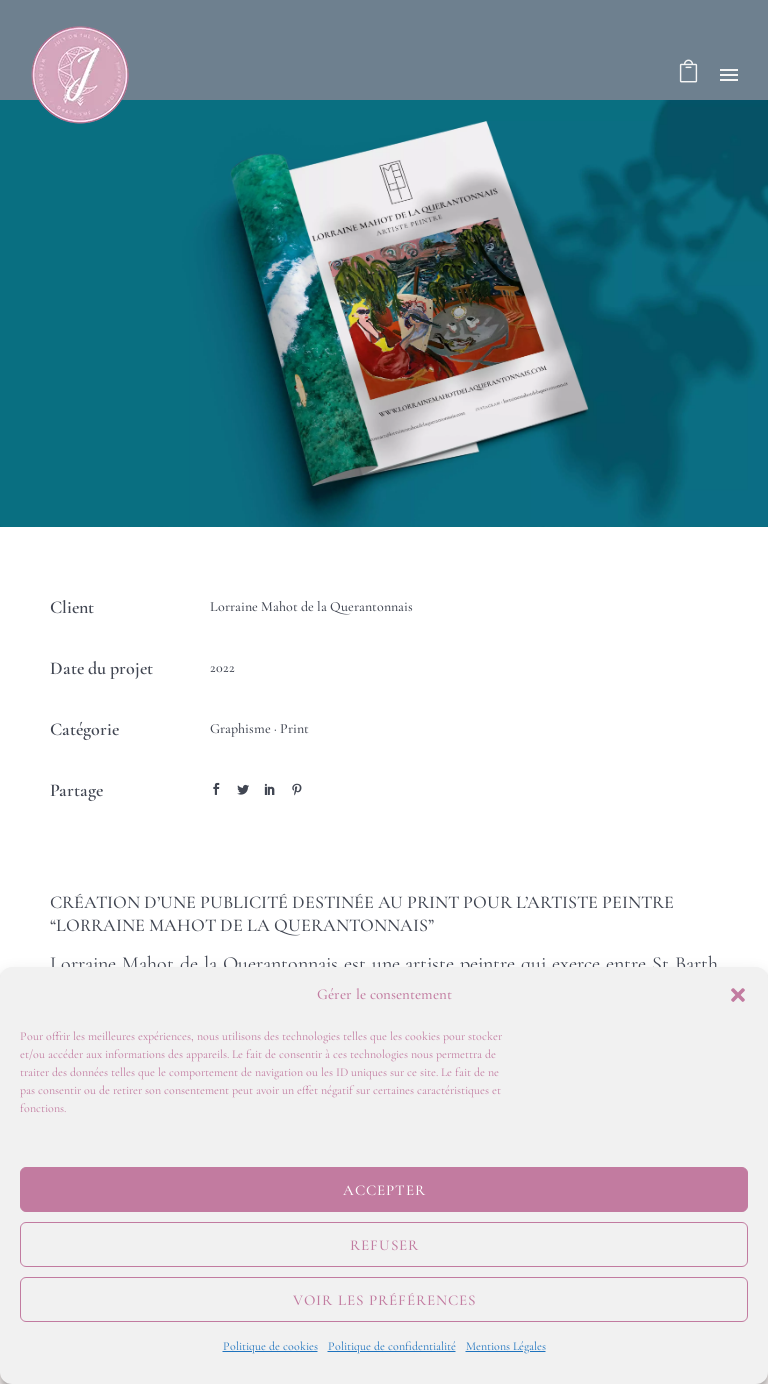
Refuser (384, 1245)
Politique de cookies (270, 1346)
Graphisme (240, 728)
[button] (738, 995)
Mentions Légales (506, 1346)
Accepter (384, 1190)
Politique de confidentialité (392, 1346)
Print (294, 728)
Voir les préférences (384, 1300)
